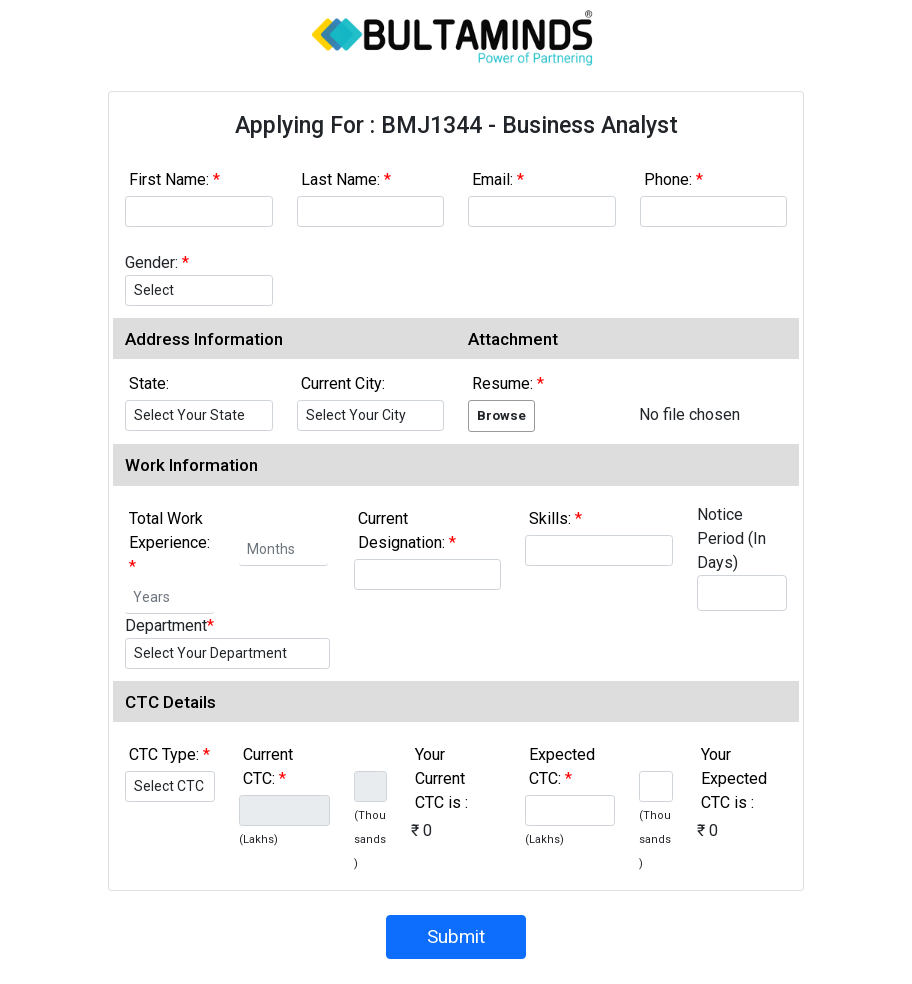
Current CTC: (268, 766)
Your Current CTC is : (441, 778)
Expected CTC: (562, 766)
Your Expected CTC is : (734, 778)
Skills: (555, 518)
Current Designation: (407, 530)
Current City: (343, 383)
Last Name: (346, 179)
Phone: (673, 179)
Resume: (508, 383)
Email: (498, 179)
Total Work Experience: (169, 542)
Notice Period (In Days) (731, 538)
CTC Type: (169, 754)
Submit (456, 936)
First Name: (174, 179)
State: (149, 383)
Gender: (157, 262)
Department (169, 625)
